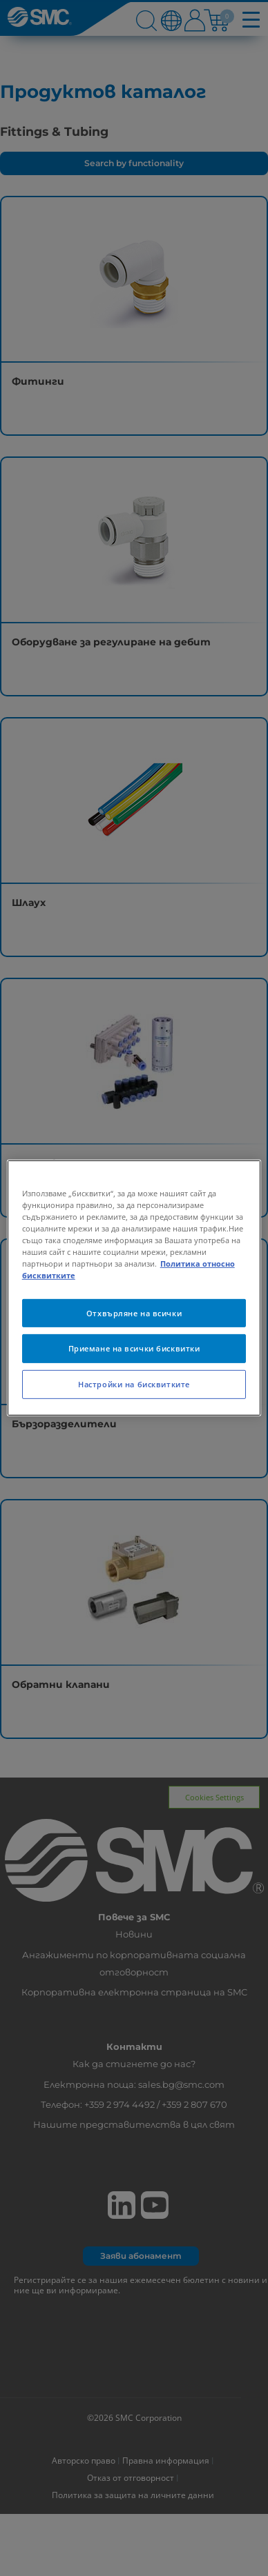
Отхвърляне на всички (134, 1312)
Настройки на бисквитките (134, 1384)
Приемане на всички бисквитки (134, 1348)
